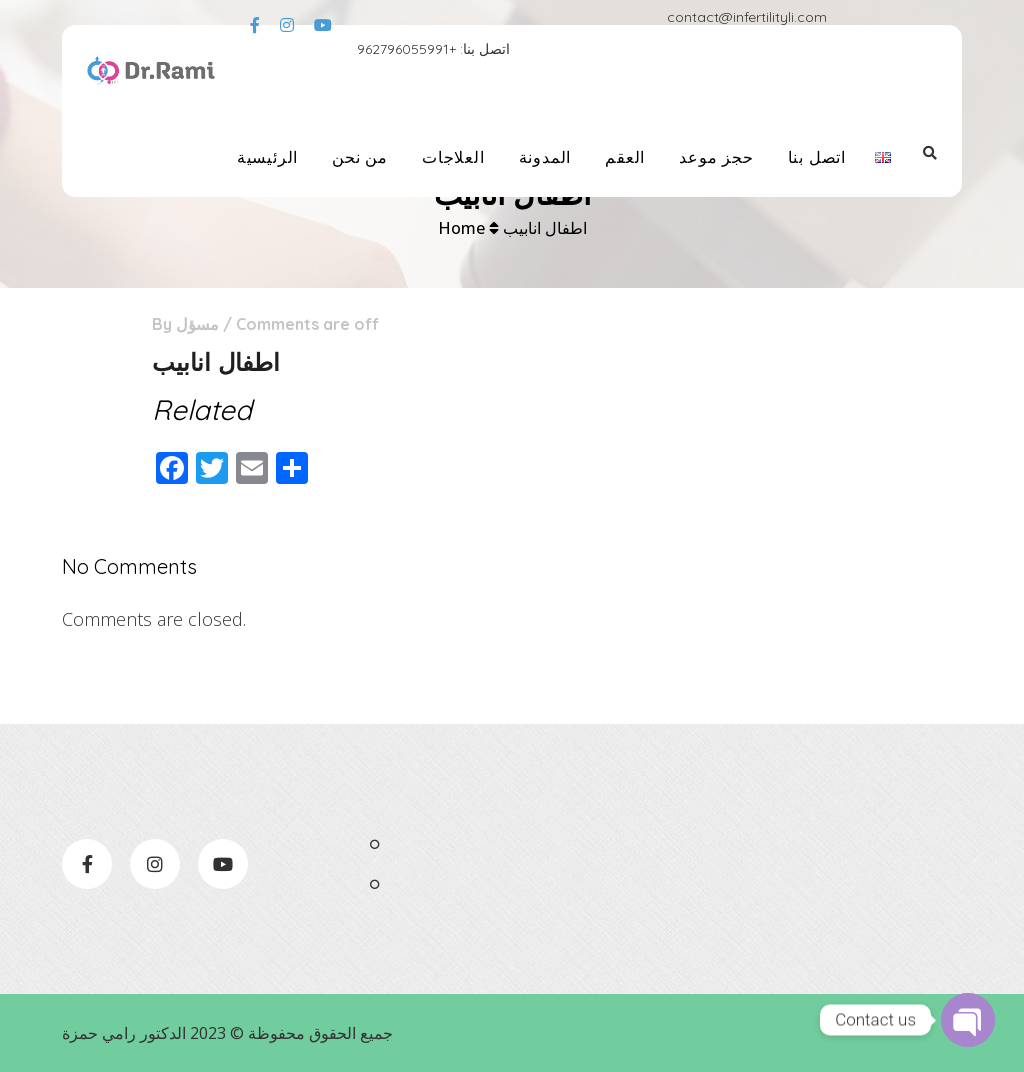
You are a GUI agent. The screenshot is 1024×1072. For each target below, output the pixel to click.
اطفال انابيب (545, 228)
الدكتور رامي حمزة (124, 1033)
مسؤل (197, 324)
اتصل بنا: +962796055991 (433, 49)
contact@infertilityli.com (747, 17)
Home (461, 228)
